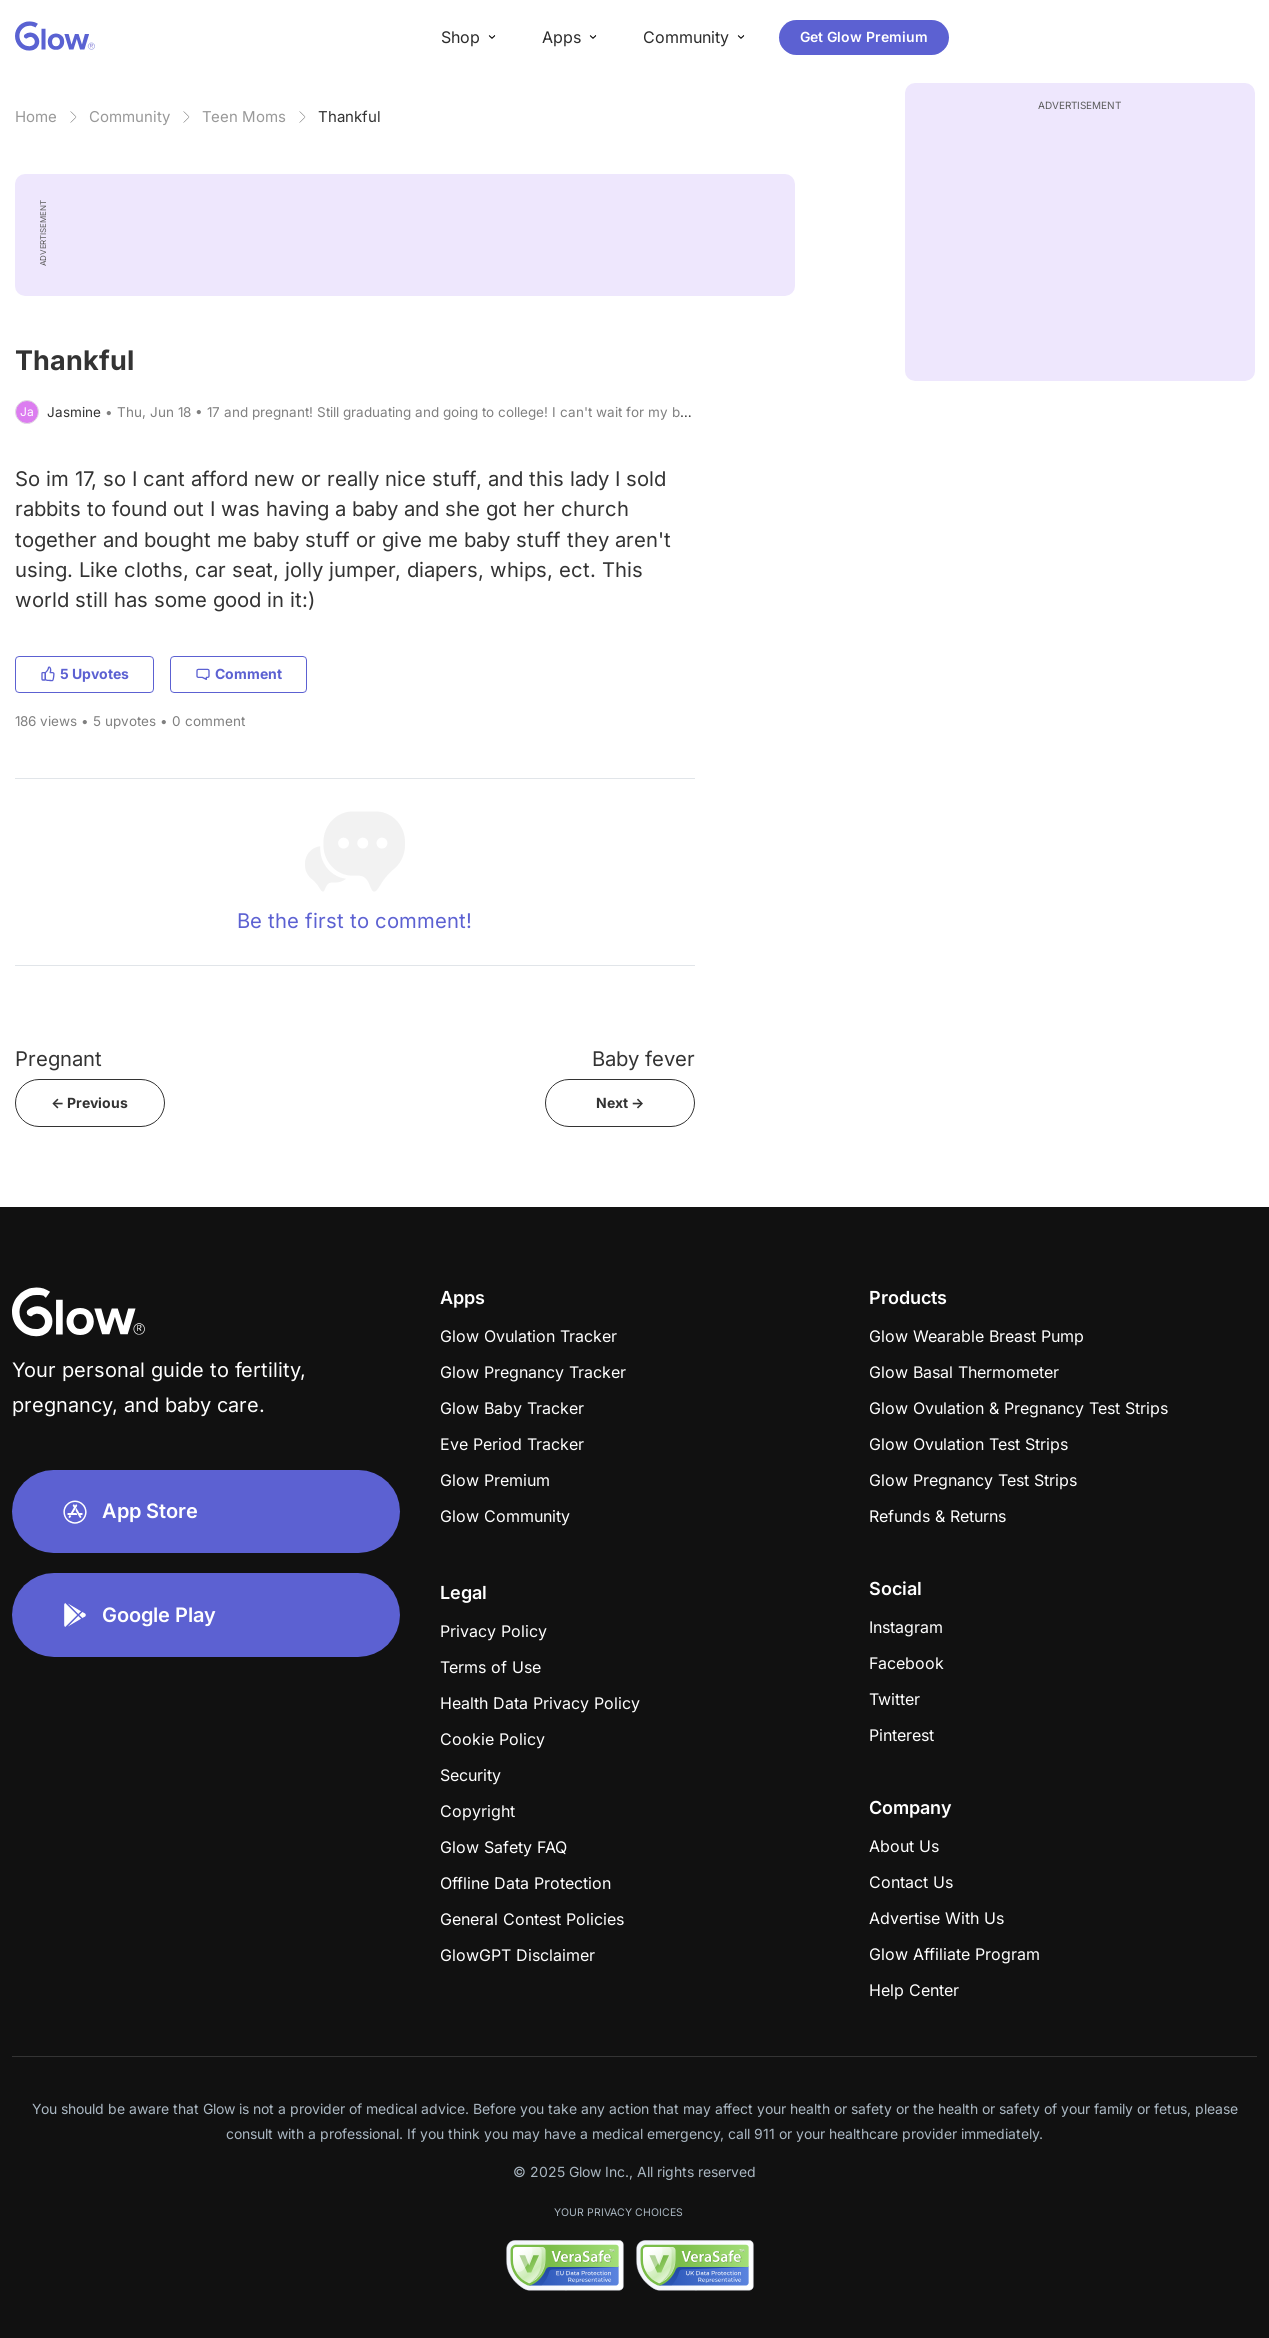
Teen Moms (244, 116)
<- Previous (89, 1102)
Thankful (349, 116)
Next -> (620, 1102)
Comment (238, 673)
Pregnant (58, 1058)
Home (36, 116)
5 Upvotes (84, 673)
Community (129, 116)
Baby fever (643, 1058)
